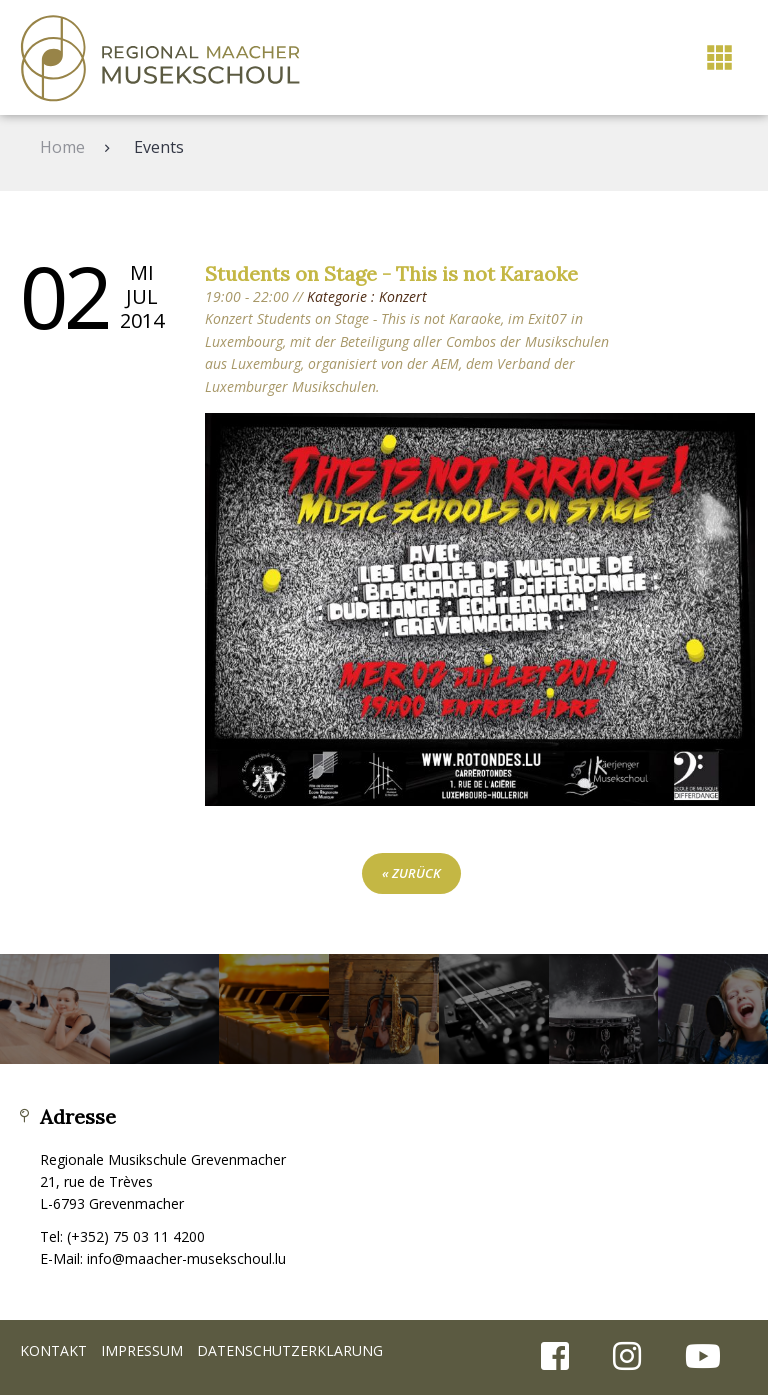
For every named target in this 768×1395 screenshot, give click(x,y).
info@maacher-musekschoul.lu (186, 1258)
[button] (719, 57)
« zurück (411, 873)
